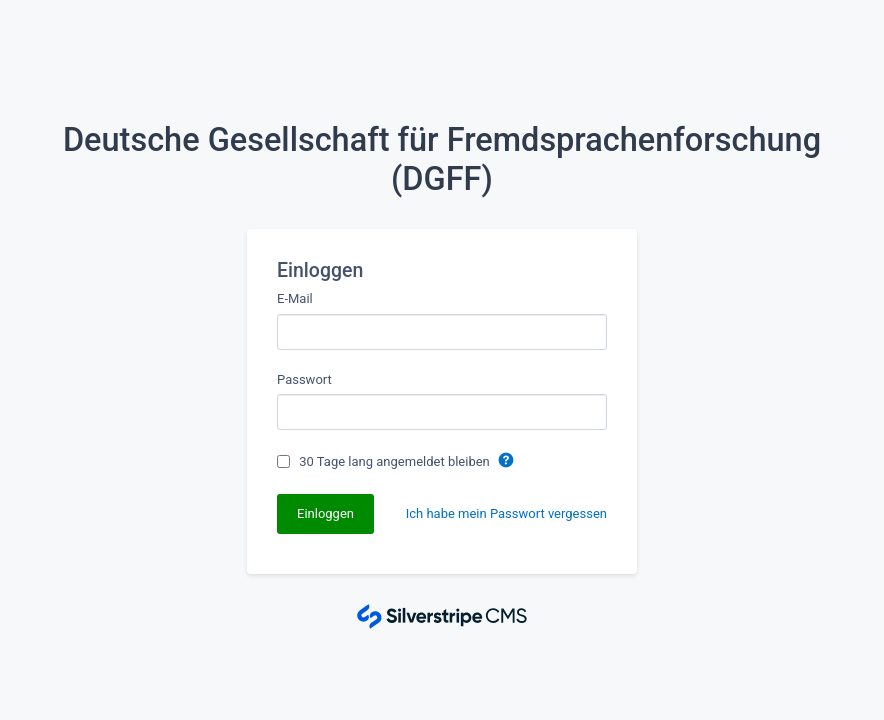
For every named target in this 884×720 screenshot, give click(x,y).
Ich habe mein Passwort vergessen (506, 513)
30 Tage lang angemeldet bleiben (396, 461)
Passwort (304, 379)
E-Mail (295, 298)
